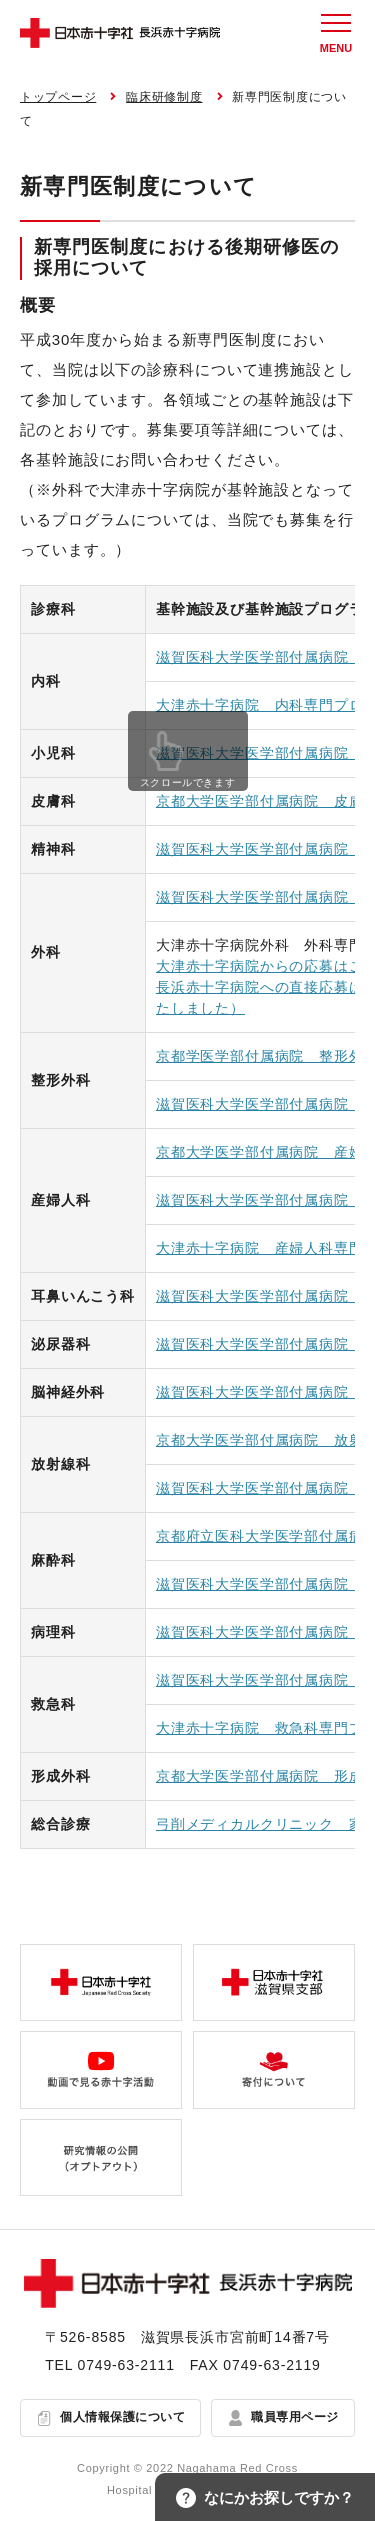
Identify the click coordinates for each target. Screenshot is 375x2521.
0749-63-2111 (126, 2365)
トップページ (58, 97)
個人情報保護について (122, 2417)
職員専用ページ (294, 2417)
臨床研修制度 (164, 97)
